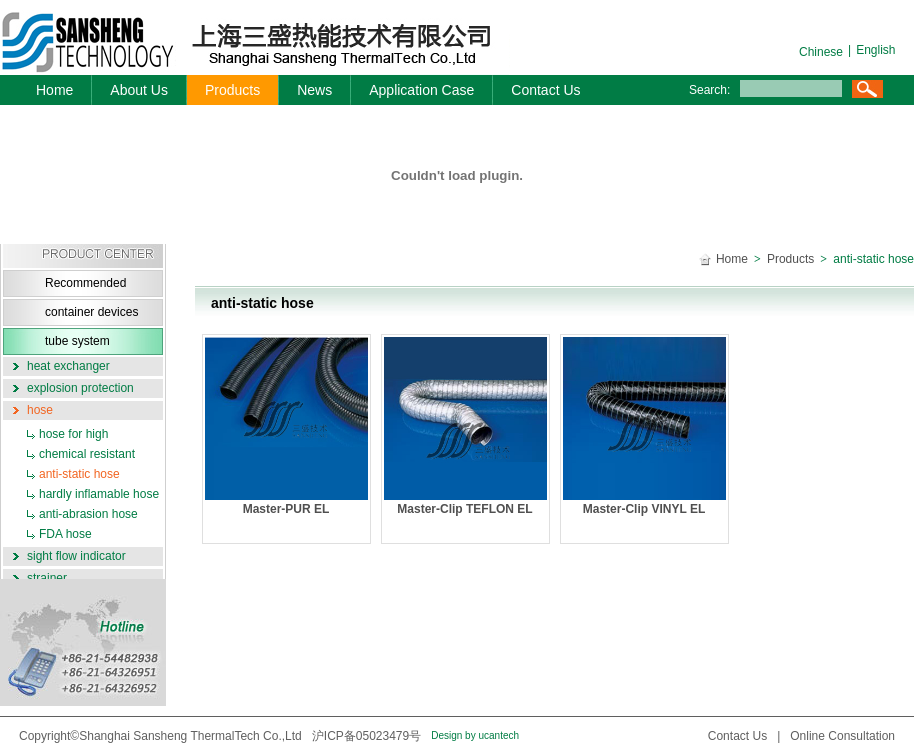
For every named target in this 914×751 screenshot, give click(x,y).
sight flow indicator (76, 556)
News (314, 90)
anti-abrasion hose (88, 514)
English (875, 50)
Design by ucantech (475, 735)
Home (54, 90)
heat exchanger (68, 366)
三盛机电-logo (234, 42)
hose (40, 410)
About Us (139, 90)
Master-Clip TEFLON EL (465, 426)
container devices (91, 312)
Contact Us (545, 90)
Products (232, 90)
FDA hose (65, 534)
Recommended (85, 283)
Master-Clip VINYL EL (644, 426)
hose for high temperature (55, 435)
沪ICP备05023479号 (366, 736)
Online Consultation (842, 736)
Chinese (821, 52)
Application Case (421, 90)
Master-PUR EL (286, 426)
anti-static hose (79, 474)
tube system (77, 341)
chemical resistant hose (69, 455)
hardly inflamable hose (99, 494)
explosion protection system (68, 390)
